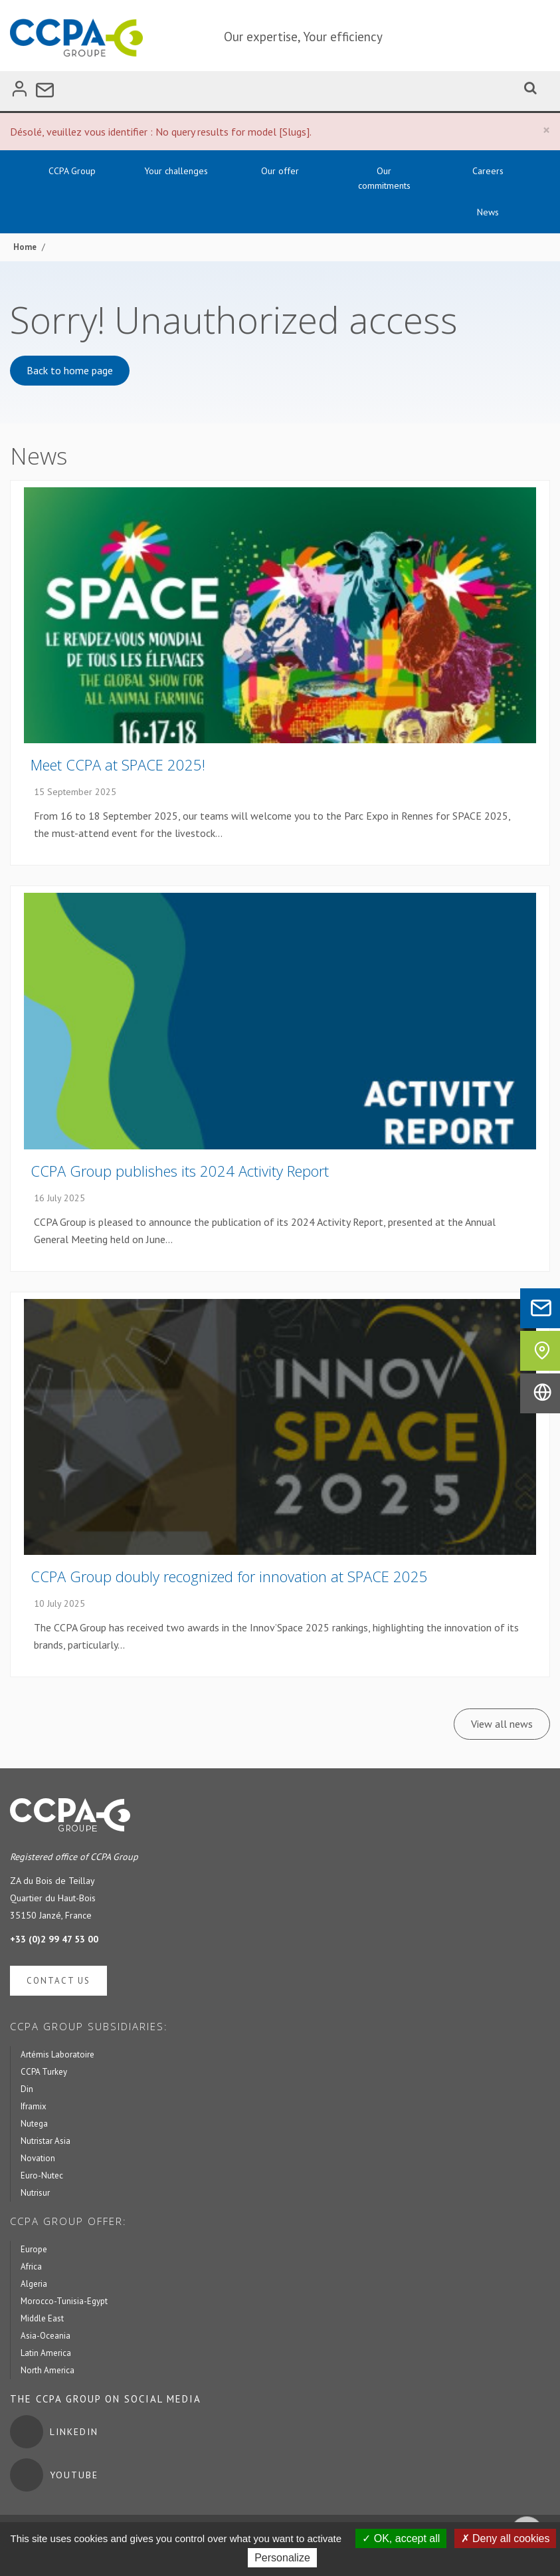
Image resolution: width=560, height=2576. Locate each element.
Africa (31, 2266)
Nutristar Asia (45, 2141)
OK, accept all (401, 2538)
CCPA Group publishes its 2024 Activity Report (180, 1171)
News (488, 212)
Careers (488, 171)
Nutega (34, 2123)
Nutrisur (35, 2192)
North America (47, 2370)
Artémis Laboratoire (57, 2054)
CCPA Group (72, 171)
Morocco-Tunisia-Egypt (64, 2301)
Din (27, 2089)
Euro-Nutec (42, 2175)
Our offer (280, 171)
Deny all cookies (505, 2538)
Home (25, 247)
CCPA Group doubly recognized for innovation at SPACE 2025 (229, 1576)
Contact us (58, 1980)
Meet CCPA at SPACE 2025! (118, 764)
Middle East (42, 2318)
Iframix (34, 2106)
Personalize (282, 2557)
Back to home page (70, 370)
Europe (34, 2249)
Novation (38, 2158)
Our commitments (384, 178)
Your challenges (176, 171)
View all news (502, 1723)
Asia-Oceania (45, 2335)
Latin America (46, 2353)
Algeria (34, 2283)
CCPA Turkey (44, 2071)
